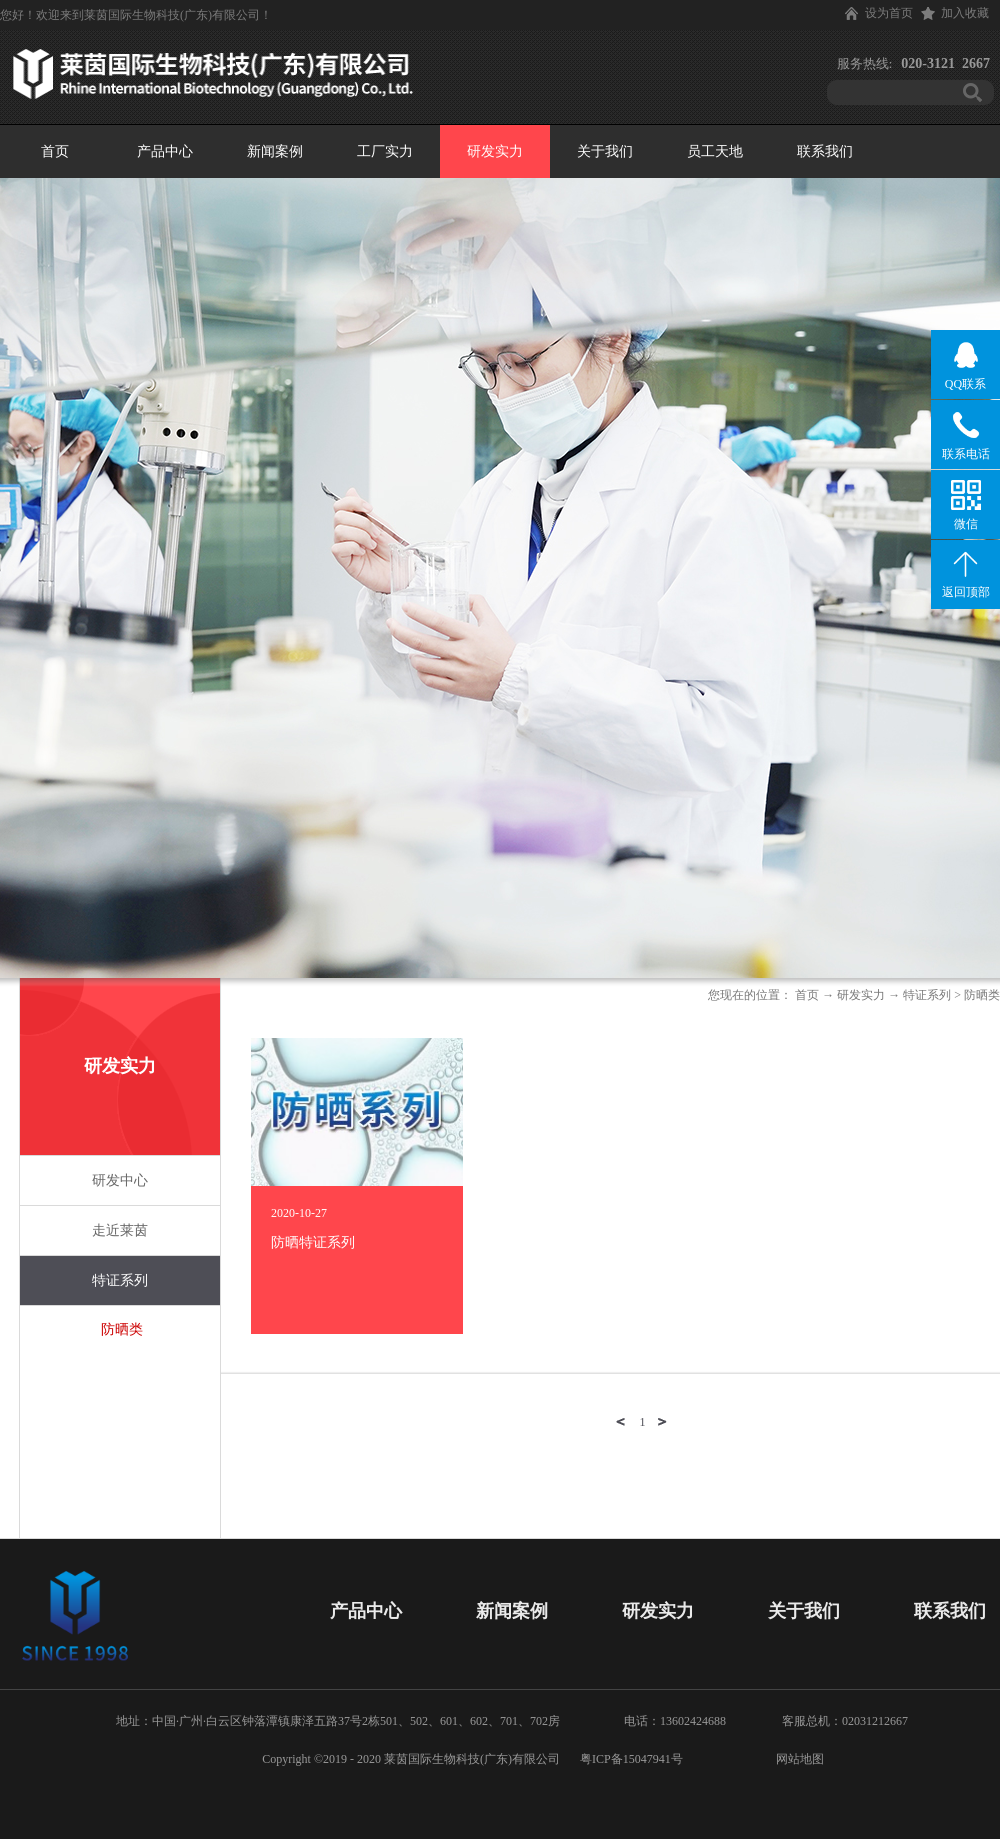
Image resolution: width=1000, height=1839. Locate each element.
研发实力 (861, 995)
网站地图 (797, 1759)
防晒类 (982, 995)
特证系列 (927, 995)
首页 (55, 151)
